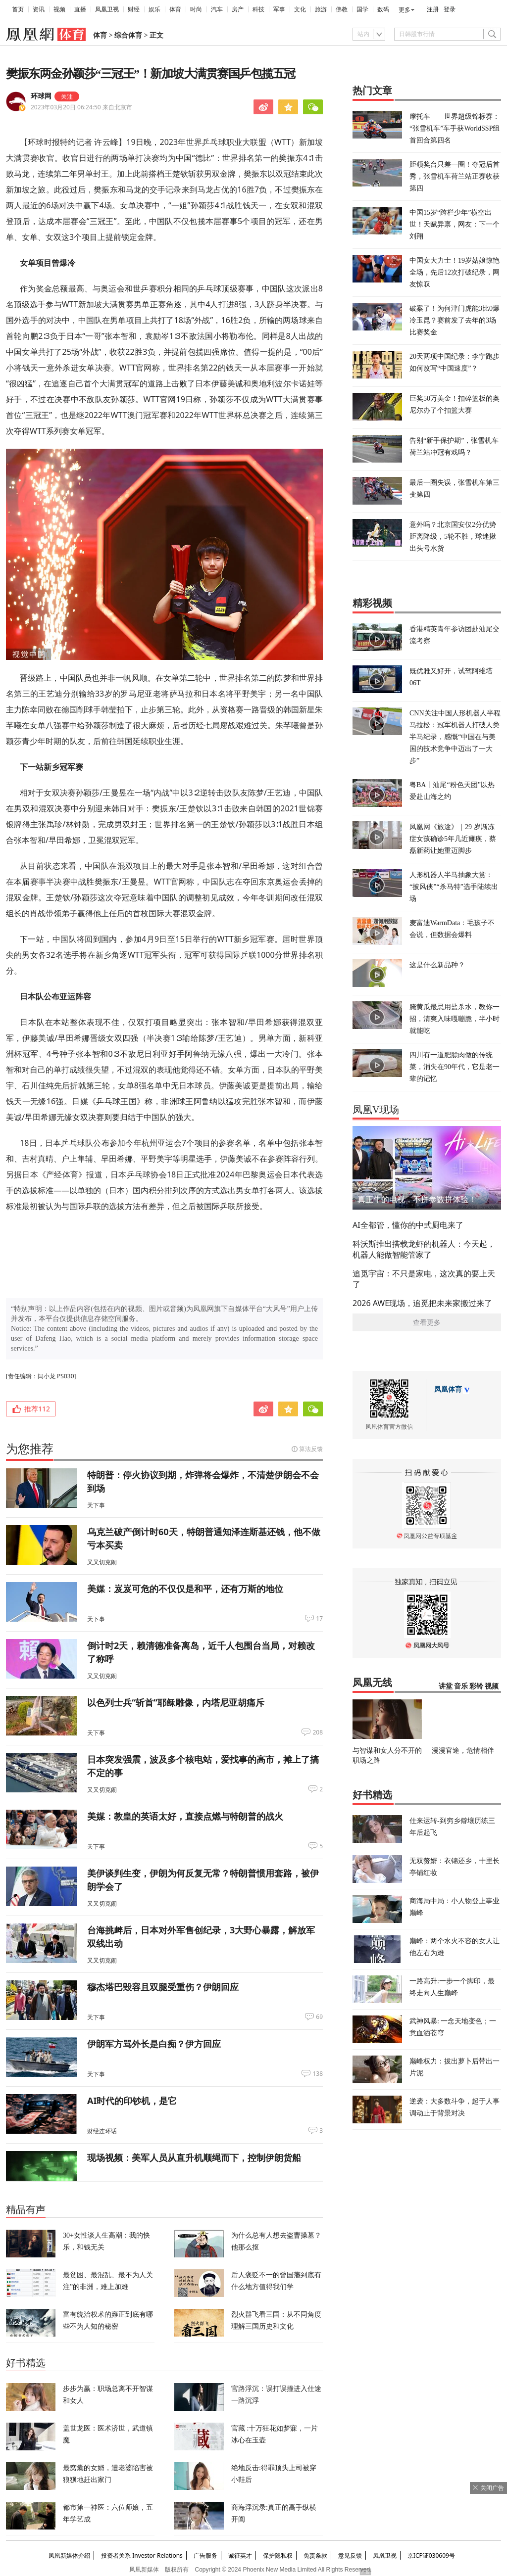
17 (319, 1619)
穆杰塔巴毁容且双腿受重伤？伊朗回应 (163, 1987)
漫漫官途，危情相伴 (463, 1750)
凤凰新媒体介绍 (69, 2555)
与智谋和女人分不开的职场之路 (387, 1755)
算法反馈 (311, 1449)
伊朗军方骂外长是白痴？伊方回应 (154, 2044)
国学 (362, 9)
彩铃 (476, 1686)
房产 (238, 9)
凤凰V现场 (376, 1109)
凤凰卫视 (107, 9)
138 (317, 2074)
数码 (383, 9)
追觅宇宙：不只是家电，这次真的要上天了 (424, 1279)
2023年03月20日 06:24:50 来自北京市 (81, 107)
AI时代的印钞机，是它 (132, 2101)
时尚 (196, 9)
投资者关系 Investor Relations (142, 2555)
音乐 (461, 1686)
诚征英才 (240, 2555)
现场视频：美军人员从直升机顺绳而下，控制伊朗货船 (194, 2157)
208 (317, 1732)
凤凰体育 (448, 1389)
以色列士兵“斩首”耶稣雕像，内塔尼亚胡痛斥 (175, 1702)
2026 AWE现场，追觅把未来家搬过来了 (422, 1303)
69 (319, 2017)
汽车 (217, 9)
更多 (404, 9)
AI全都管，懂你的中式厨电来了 (408, 1224)
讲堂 (446, 1686)
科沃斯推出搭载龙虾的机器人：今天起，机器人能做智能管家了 (424, 1249)
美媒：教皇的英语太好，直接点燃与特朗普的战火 (185, 1816)
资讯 (39, 9)
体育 (175, 9)
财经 (134, 9)
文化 (300, 9)
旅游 (321, 9)
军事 (279, 9)
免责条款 (315, 2555)
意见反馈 (350, 2555)
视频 (59, 9)
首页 (18, 9)
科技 (258, 9)
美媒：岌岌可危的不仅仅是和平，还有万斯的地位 (185, 1588)
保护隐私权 (278, 2555)
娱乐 (154, 9)
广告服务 (205, 2555)
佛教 (342, 9)
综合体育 (128, 35)
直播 (80, 9)
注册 (433, 9)
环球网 (41, 96)
